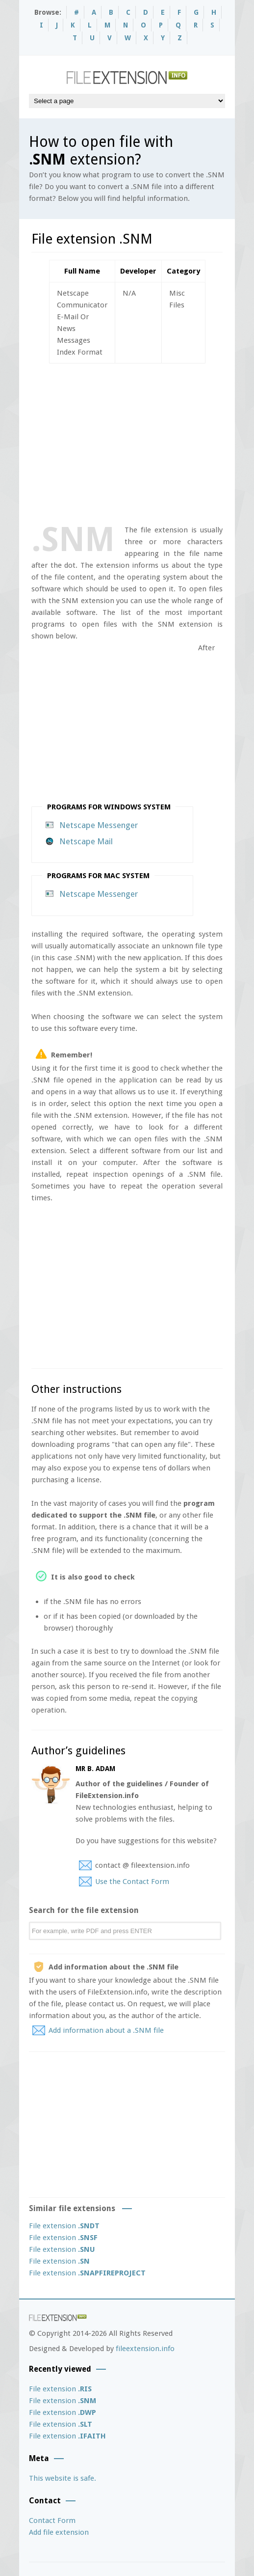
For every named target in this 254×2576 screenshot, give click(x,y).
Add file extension (59, 2532)
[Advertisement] (142, 442)
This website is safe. (62, 2478)
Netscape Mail (86, 841)
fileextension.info (145, 2348)
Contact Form (52, 2520)
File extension (64, 2225)
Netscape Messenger (98, 825)
